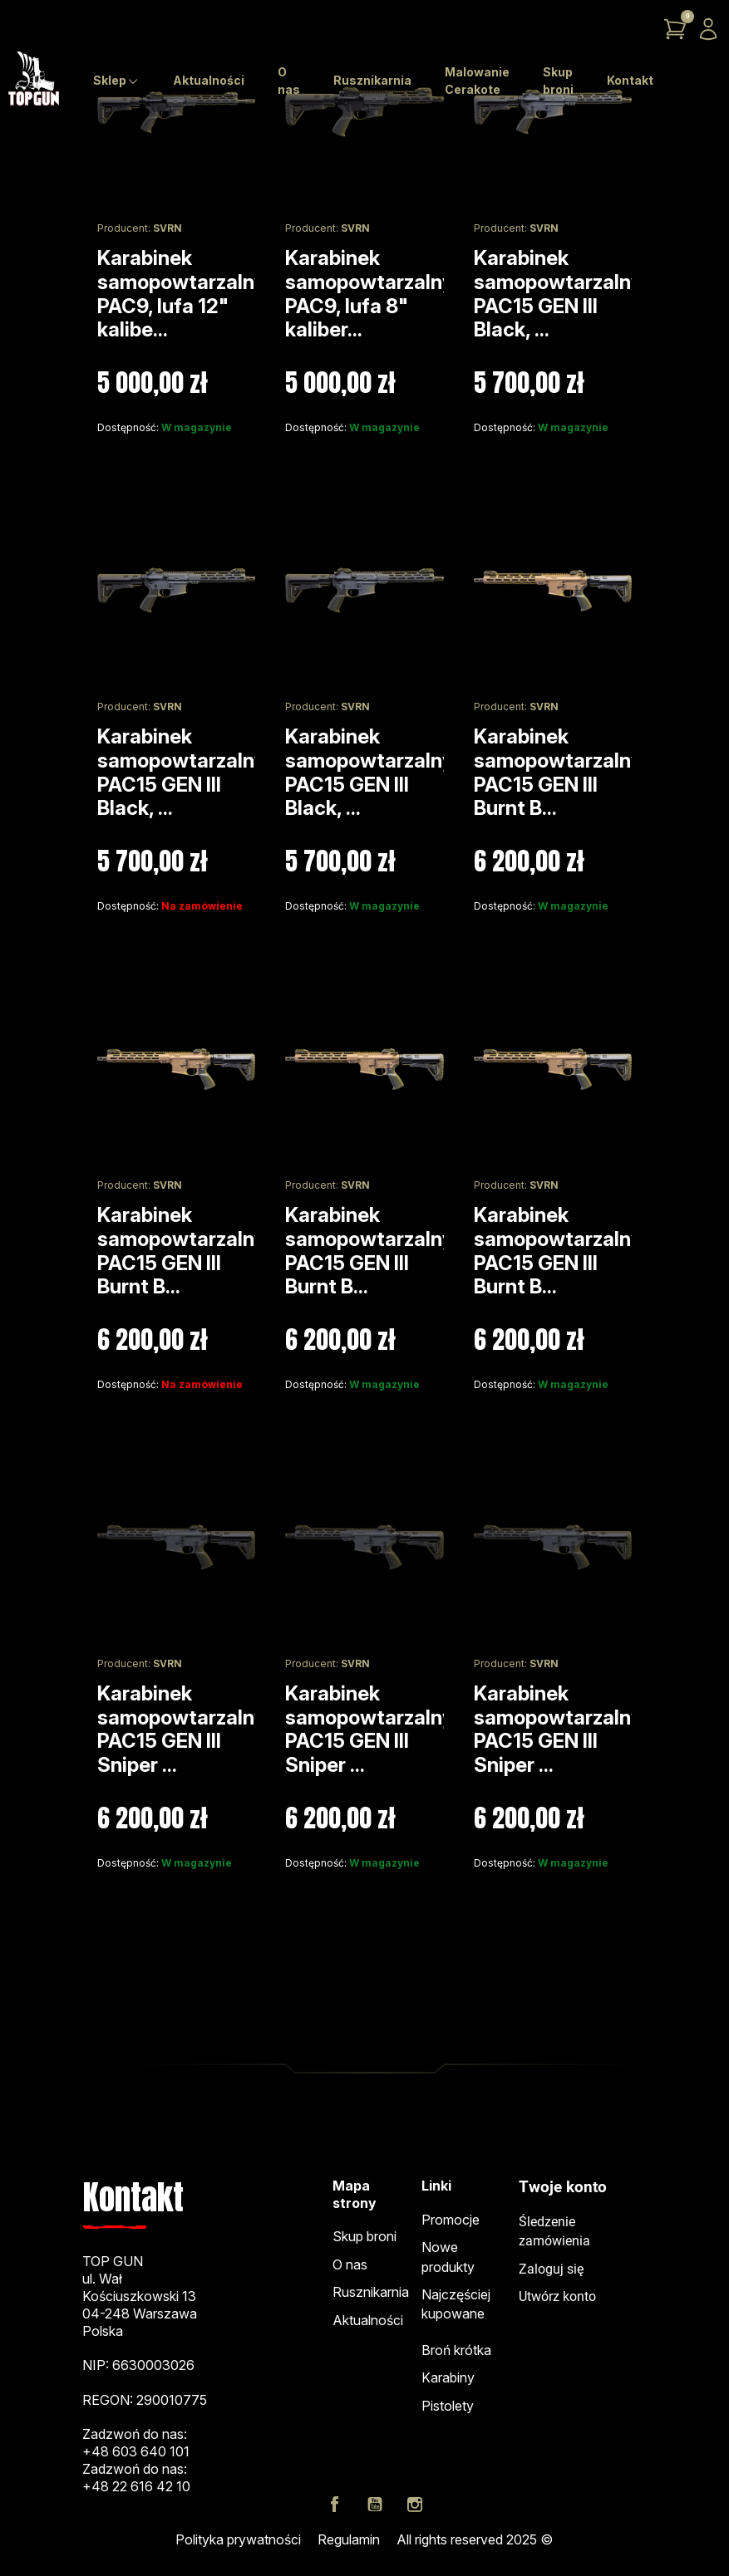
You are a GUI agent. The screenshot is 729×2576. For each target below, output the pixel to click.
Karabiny (448, 2377)
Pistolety (447, 2405)
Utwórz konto (557, 2296)
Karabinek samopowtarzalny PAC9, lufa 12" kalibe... (181, 293)
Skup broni (364, 2236)
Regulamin (349, 2539)
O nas (349, 2264)
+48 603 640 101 (136, 2451)
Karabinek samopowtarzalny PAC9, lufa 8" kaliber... (369, 293)
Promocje (450, 2219)
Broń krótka (456, 2350)
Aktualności (367, 2320)
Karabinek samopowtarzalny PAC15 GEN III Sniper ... (181, 1729)
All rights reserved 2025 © (475, 2539)
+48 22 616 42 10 (136, 2486)
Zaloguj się (551, 2269)
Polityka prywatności (238, 2539)
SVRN (167, 228)
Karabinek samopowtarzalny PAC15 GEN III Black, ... (558, 293)
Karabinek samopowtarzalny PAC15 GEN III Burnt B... (558, 772)
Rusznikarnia (370, 2292)
